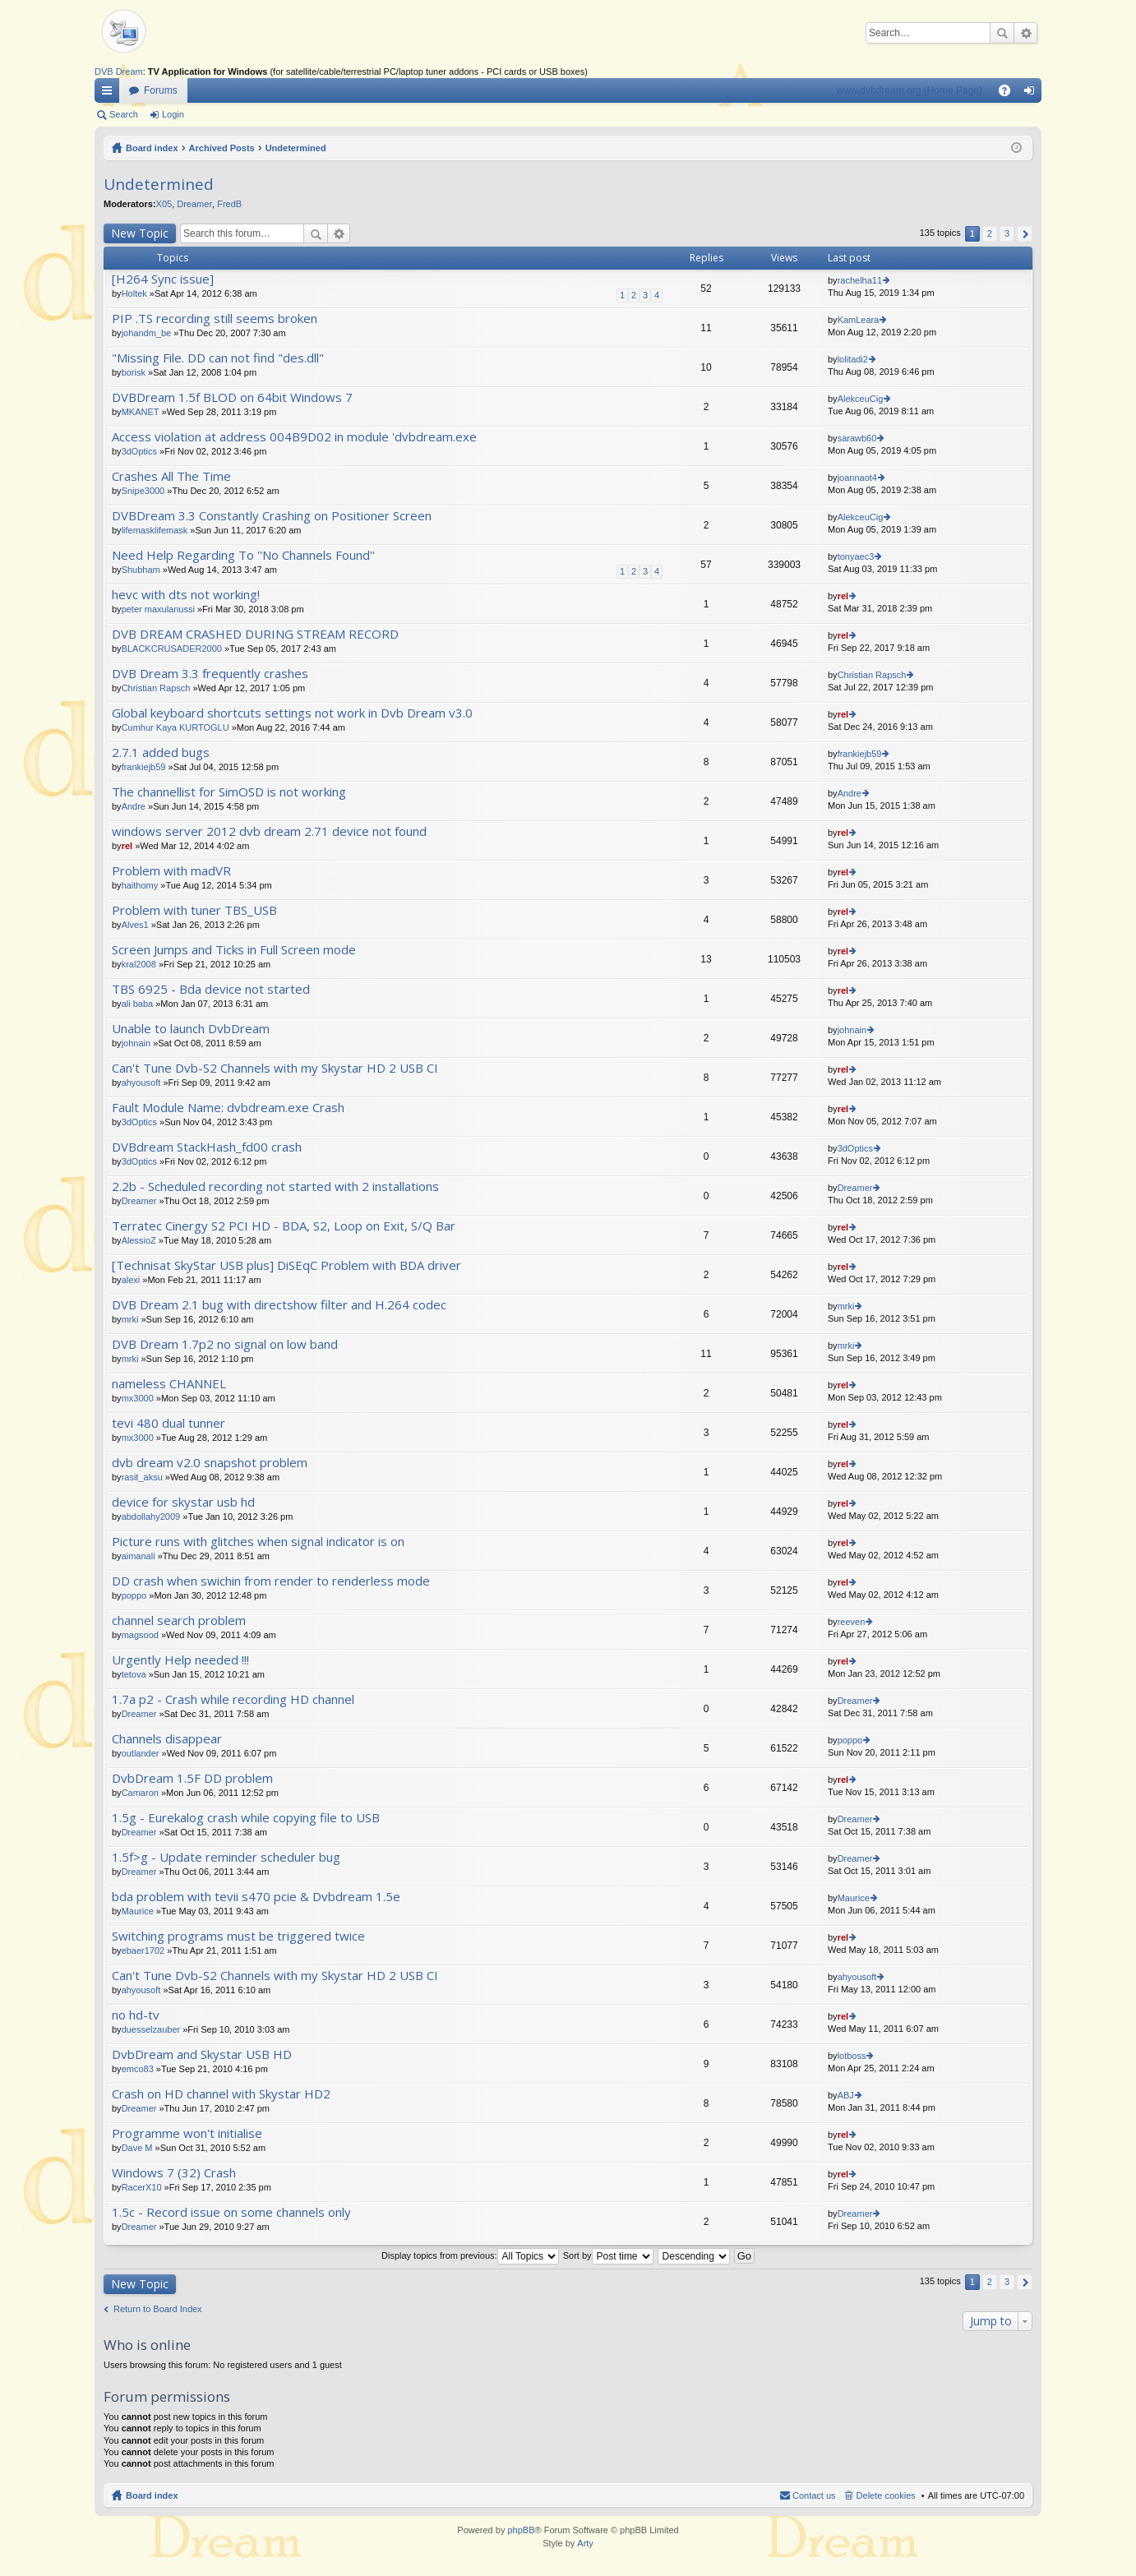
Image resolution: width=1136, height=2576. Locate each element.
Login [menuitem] (1032, 94)
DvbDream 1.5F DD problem (192, 1778)
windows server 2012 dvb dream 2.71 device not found (269, 831)
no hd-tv (135, 2015)
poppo (134, 1595)
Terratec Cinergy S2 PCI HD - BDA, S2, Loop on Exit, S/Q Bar (283, 1226)
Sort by (608, 2255)
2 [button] (989, 233)
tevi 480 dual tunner (168, 1423)
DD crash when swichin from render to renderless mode (271, 1581)
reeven (852, 1622)
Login (173, 114)
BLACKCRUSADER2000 (172, 648)
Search (1002, 33)
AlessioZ (139, 1240)
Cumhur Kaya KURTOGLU (175, 727)
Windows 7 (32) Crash (174, 2173)
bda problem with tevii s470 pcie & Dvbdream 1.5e (256, 1896)
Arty (585, 2543)
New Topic (140, 233)
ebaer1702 (143, 1950)
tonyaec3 (856, 556)
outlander (140, 1753)
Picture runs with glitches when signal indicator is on (258, 1541)
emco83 (138, 2069)
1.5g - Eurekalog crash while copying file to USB (246, 1818)
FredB (229, 204)
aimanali (138, 1556)
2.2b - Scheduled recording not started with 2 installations (275, 1186)
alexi (131, 1280)
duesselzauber (151, 2029)
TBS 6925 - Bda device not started (211, 989)
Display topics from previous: (470, 2255)
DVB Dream (119, 71)
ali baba (138, 1004)
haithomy (140, 885)
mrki (130, 1319)
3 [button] (1006, 233)
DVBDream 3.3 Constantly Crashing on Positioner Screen (272, 516)
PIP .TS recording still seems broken (214, 318)
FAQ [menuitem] (1010, 94)
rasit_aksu (142, 1477)
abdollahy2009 (151, 1516)
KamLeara (859, 320)
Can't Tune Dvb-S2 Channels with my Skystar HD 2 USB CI (275, 1068)
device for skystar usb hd (183, 1502)
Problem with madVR (171, 871)
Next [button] (1024, 234)
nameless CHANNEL (169, 1384)
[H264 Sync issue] (163, 279)
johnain (136, 1043)
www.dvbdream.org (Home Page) (909, 90)
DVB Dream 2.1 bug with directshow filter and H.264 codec (279, 1305)
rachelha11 (860, 280)
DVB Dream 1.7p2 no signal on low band (225, 1344)
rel (843, 596)
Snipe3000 (143, 491)
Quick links (110, 94)
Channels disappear (167, 1739)
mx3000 (138, 1398)
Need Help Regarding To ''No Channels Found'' (243, 555)
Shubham (141, 570)
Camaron (140, 1793)
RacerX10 (142, 2187)
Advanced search (1025, 33)
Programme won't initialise (187, 2133)
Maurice (138, 1911)
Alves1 (135, 925)
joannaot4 (857, 477)
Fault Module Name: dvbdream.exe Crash (228, 1107)
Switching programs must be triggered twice (238, 1936)
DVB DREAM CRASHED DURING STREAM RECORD (255, 634)
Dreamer (194, 204)
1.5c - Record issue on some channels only (231, 2212)
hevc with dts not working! (186, 594)
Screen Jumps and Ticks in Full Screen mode (234, 950)
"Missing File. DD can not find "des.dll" (218, 358)
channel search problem (179, 1620)
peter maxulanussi (158, 609)
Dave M (137, 2148)
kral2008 (139, 964)
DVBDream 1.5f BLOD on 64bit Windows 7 (232, 397)
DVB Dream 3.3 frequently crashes (210, 673)
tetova (134, 1674)
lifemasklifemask (155, 530)
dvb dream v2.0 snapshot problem (209, 1462)
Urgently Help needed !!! (180, 1660)
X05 (164, 204)
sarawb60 (857, 438)
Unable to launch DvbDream (191, 1028)
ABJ (846, 2095)
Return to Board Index (157, 2309)
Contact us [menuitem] (814, 2495)
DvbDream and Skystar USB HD (202, 2054)
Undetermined (296, 148)
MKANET (140, 412)
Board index (152, 148)
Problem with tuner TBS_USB (194, 910)
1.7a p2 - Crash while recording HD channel (233, 1699)
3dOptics (139, 451)
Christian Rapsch (156, 688)
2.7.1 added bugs (161, 752)
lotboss (852, 2056)
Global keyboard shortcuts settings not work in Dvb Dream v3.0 (292, 713)
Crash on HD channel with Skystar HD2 (221, 2094)
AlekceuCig (861, 399)
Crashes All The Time (171, 476)
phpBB (520, 2530)
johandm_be (147, 333)
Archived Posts (222, 148)
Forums (161, 90)
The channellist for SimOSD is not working (229, 792)
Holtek (134, 293)
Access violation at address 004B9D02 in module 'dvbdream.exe (294, 437)
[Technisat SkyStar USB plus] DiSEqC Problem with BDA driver (286, 1265)
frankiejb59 (144, 767)
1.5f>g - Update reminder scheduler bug (226, 1857)
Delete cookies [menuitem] (886, 2495)
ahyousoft (141, 1082)
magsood (140, 1635)
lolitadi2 (853, 359)
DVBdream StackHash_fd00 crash (207, 1147)
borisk (133, 372)
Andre (133, 806)
